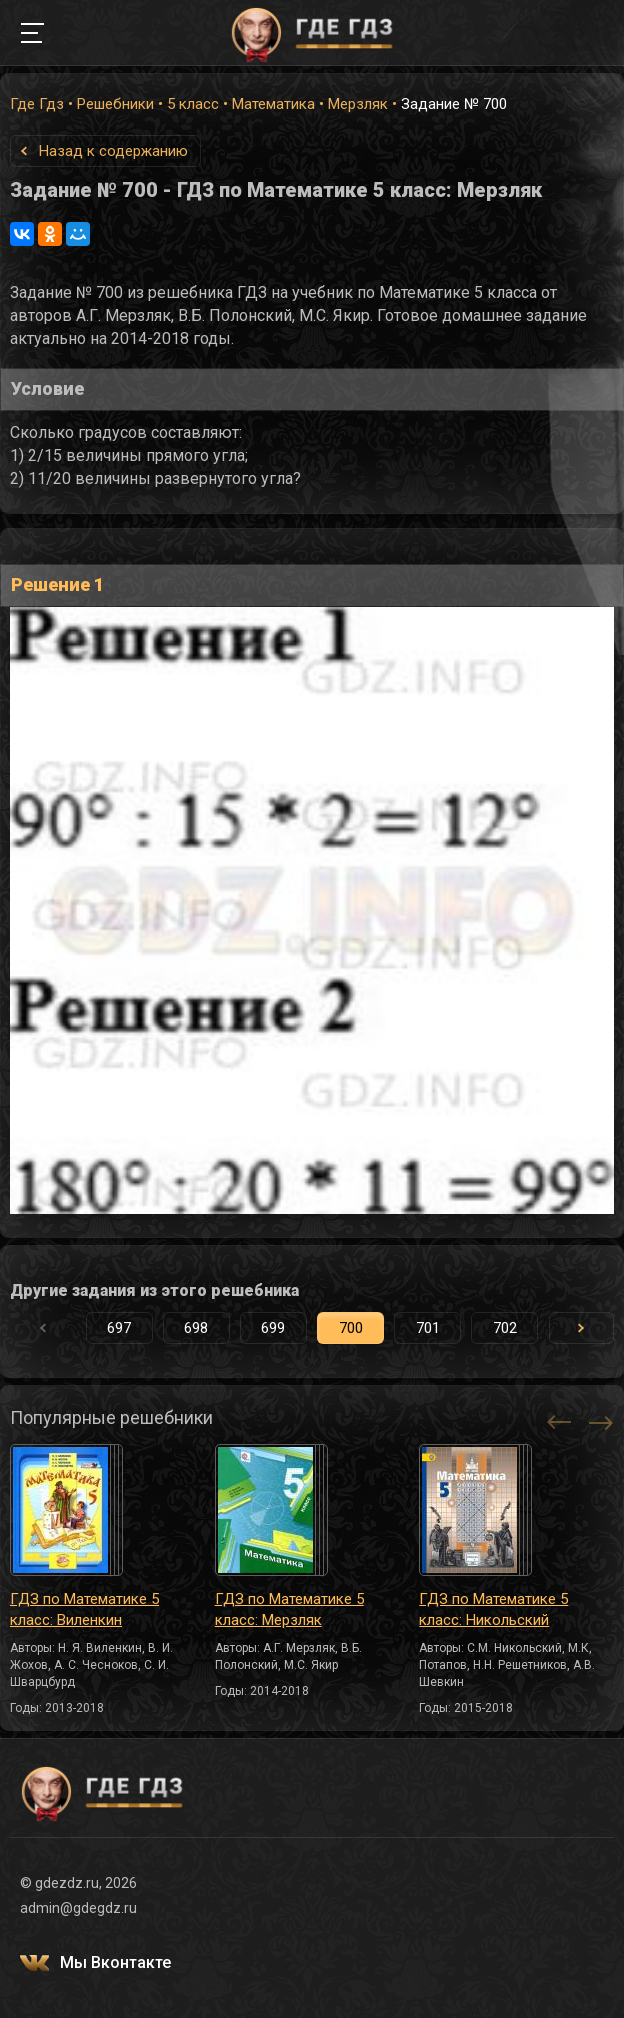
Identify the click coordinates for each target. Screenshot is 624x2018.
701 (428, 1328)
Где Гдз (37, 104)
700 (351, 1328)
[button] (581, 1328)
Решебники (115, 104)
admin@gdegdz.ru (78, 1908)
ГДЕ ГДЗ (312, 33)
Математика (273, 104)
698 (196, 1328)
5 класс (193, 104)
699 (273, 1328)
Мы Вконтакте (115, 1962)
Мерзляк (358, 104)
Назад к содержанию (113, 151)
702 (505, 1328)
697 (119, 1328)
